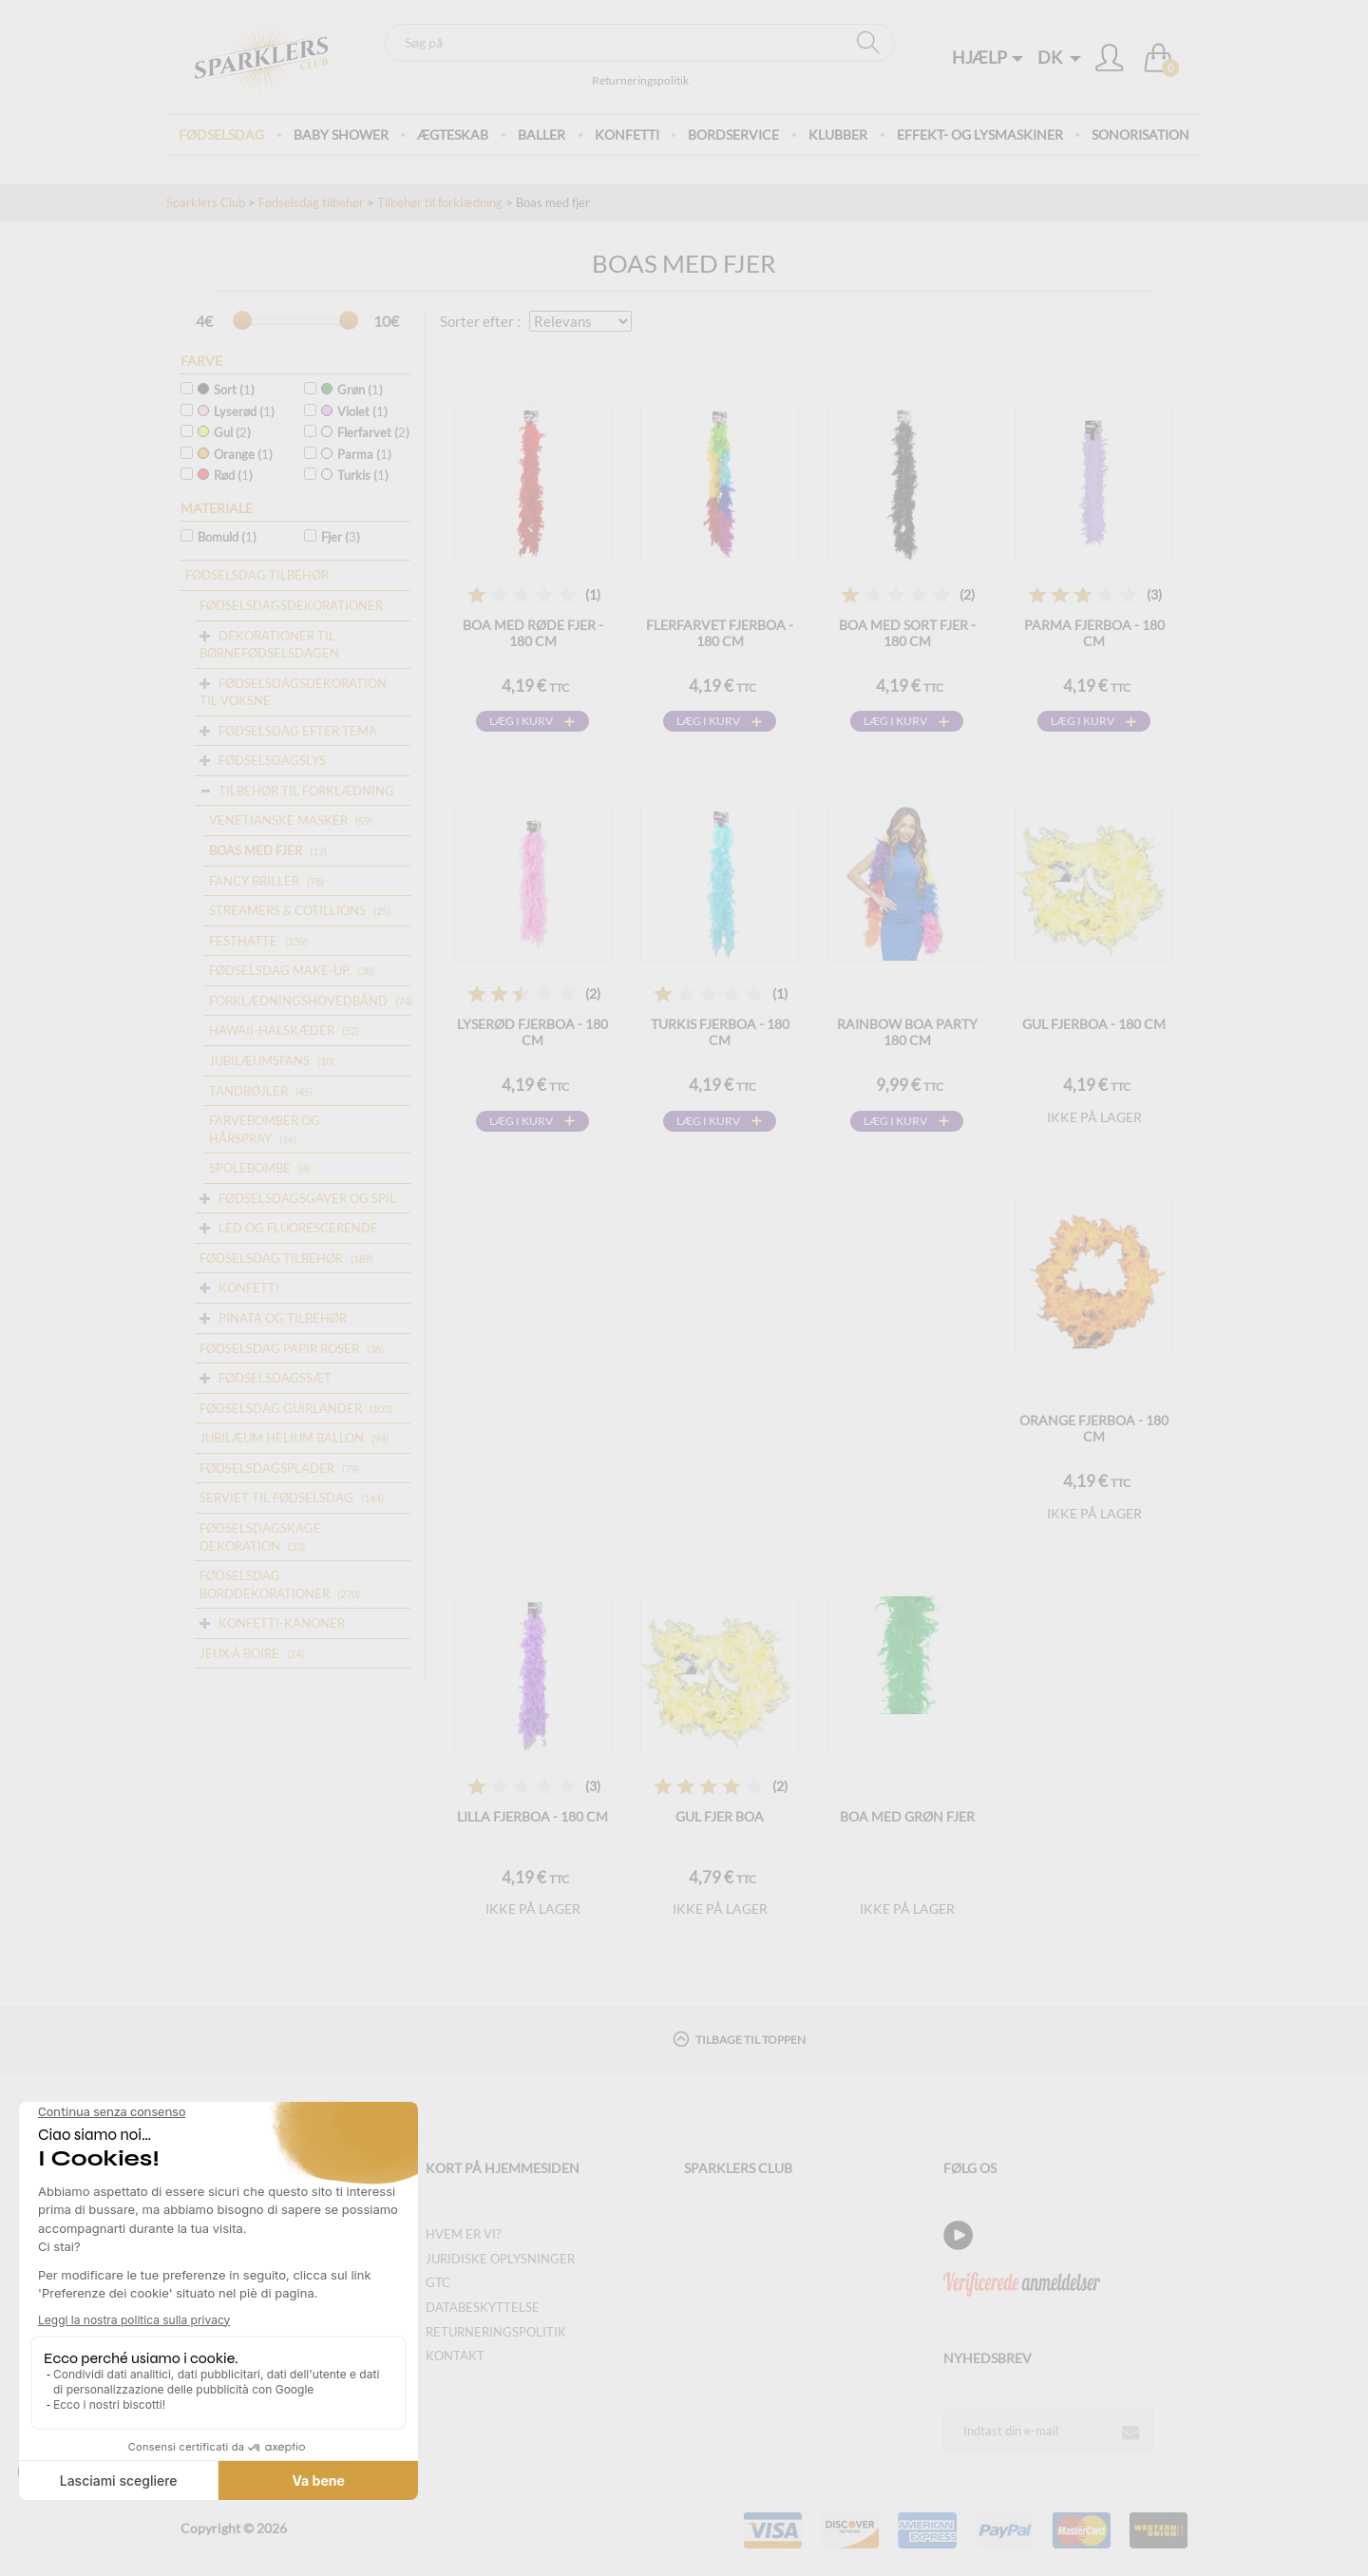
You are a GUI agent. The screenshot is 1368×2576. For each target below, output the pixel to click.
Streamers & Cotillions (287, 910)
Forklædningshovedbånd (298, 1000)
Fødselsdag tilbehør (311, 202)
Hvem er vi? (463, 2234)
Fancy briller (254, 880)
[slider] (242, 320)
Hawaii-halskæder (271, 1030)
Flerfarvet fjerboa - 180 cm (719, 633)
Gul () (224, 432)
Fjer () (340, 536)
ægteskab (452, 134)
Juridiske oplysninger (500, 2258)
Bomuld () (227, 536)
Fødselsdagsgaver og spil (307, 1198)
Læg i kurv (521, 721)
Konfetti (627, 134)
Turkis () (355, 475)
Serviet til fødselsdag (276, 1497)
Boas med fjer (255, 850)
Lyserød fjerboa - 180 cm (532, 1032)
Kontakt (455, 2355)
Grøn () (352, 389)
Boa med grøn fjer (907, 1816)
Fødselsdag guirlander (281, 1408)
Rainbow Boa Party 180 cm (907, 1032)
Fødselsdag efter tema (297, 730)
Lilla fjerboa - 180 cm (532, 1816)
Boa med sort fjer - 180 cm (907, 633)
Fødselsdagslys (272, 760)
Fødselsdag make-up (279, 970)
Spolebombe (250, 1167)
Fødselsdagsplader (267, 1468)
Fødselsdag (221, 134)
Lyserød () (236, 411)
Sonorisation (1140, 134)
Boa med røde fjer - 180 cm (533, 633)
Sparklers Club (205, 202)
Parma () (356, 454)
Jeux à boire (239, 1653)
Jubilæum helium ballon (282, 1437)
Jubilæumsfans (259, 1060)
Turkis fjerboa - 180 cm (720, 1032)
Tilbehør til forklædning (440, 202)
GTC (438, 2282)
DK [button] (1059, 57)
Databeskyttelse (483, 2307)
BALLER (541, 134)
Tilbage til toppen (739, 2039)
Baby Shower (341, 134)
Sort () (226, 389)
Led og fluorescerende (298, 1227)
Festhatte (243, 940)
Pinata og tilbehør (282, 1318)
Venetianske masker (278, 820)
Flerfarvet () (365, 432)
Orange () (235, 454)
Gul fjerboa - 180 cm (1094, 1024)
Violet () (354, 411)
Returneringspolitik (640, 80)
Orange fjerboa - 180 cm (1093, 1428)
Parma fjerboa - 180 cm (1094, 633)
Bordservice (733, 134)
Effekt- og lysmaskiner (980, 134)
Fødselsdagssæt (275, 1377)
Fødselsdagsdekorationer (291, 605)
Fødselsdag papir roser (279, 1348)
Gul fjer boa (719, 1816)
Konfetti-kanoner (281, 1623)
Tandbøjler (248, 1090)
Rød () (225, 475)
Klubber (837, 134)
